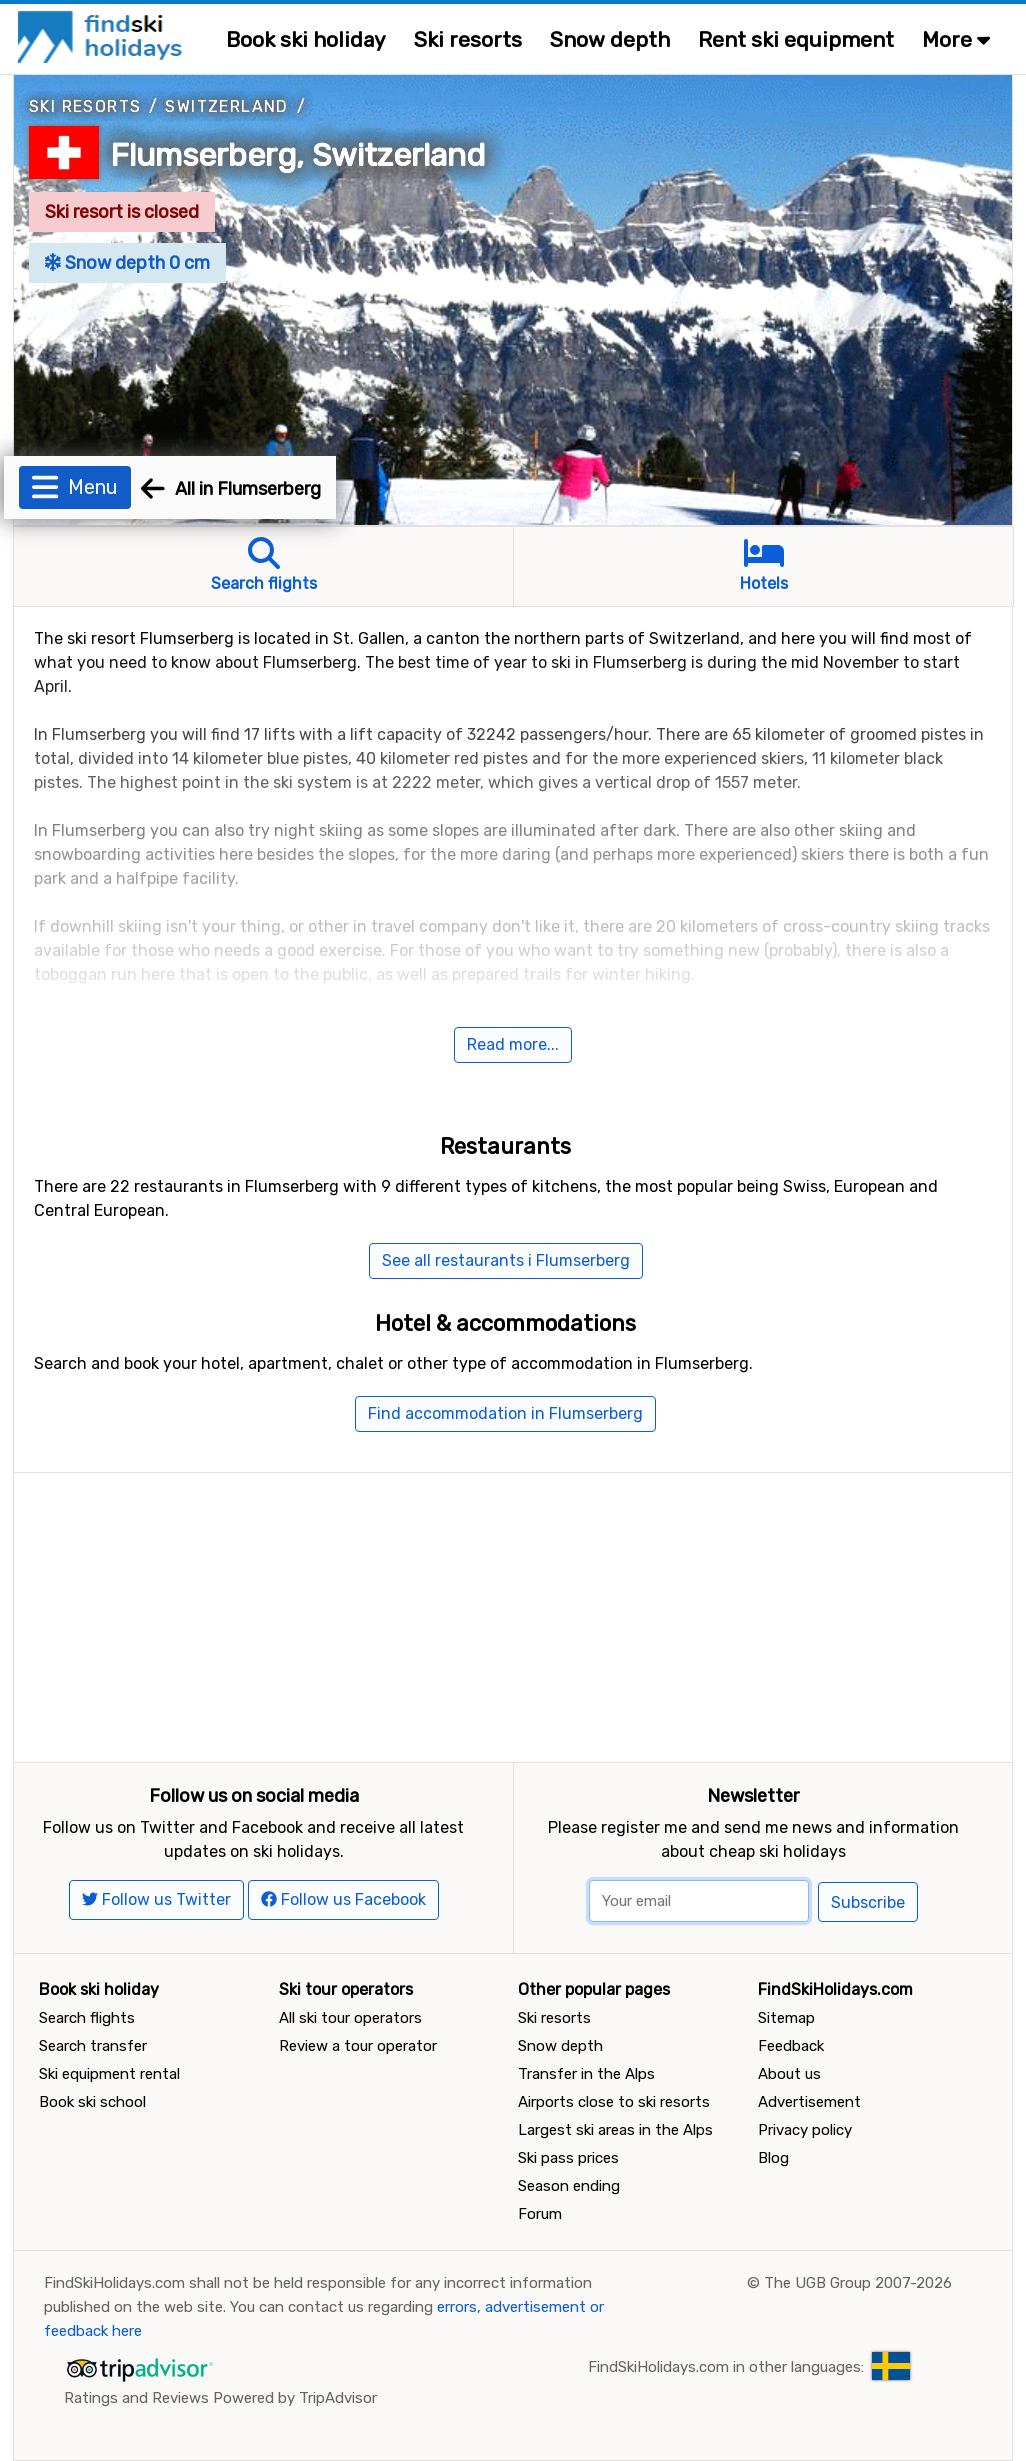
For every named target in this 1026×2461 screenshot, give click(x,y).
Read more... (513, 1044)
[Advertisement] (513, 1613)
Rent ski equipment (796, 39)
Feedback (791, 2046)
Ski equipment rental (109, 2074)
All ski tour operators (350, 2018)
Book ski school (92, 2102)
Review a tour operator (358, 2046)
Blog (773, 2158)
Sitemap (786, 2018)
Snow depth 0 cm (127, 263)
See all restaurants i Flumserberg (506, 1260)
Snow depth (610, 39)
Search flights (87, 2018)
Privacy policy (805, 2130)
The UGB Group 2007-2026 (858, 2283)
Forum (540, 2214)
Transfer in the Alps (586, 2074)
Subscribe (868, 1902)
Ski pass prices (568, 2158)
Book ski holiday (306, 39)
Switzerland (226, 106)
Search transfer (93, 2046)
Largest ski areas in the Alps (615, 2130)
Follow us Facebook (343, 1899)
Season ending (569, 2186)
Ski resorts (468, 39)
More (956, 39)
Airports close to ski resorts (614, 2102)
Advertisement (809, 2102)
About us (789, 2074)
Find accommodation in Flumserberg (505, 1413)
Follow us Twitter (156, 1899)
